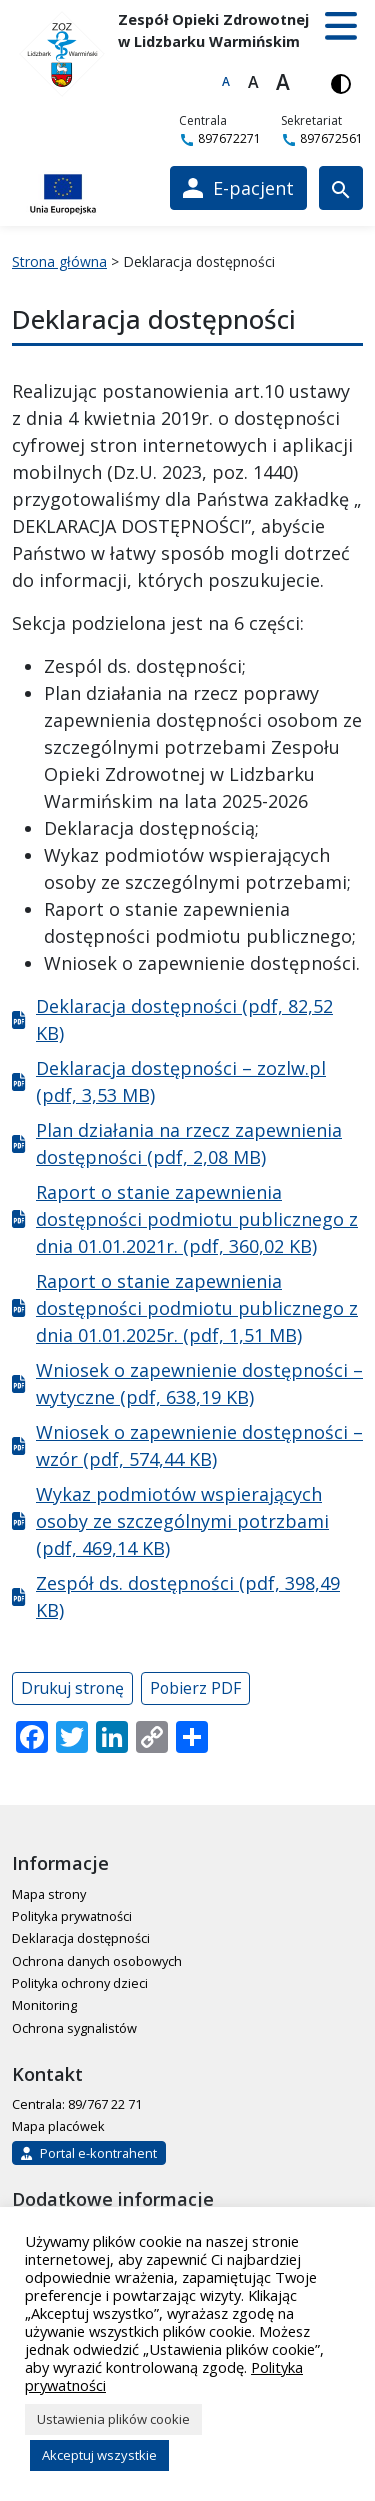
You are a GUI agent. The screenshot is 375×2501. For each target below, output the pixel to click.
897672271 (220, 138)
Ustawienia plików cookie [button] (113, 2419)
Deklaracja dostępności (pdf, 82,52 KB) (184, 1019)
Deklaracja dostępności (81, 1938)
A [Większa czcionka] (253, 82)
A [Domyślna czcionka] (226, 81)
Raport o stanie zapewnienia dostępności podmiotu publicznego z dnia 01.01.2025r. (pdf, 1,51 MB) (197, 1308)
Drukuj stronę (72, 1688)
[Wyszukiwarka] (341, 188)
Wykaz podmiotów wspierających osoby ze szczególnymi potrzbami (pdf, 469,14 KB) (182, 1521)
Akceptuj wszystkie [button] (99, 2455)
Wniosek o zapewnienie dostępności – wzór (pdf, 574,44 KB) (199, 1445)
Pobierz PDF (195, 1688)
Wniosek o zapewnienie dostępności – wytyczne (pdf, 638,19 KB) (199, 1383)
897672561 (322, 138)
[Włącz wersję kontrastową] (341, 82)
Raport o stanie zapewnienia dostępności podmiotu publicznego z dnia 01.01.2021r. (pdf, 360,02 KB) (197, 1219)
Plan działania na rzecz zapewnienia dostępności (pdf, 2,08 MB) (189, 1143)
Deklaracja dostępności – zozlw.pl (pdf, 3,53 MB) (181, 1081)
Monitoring (44, 2005)
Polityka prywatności (72, 1916)
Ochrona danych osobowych (97, 1961)
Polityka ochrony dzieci (80, 1983)
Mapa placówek (58, 2126)
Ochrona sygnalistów (74, 2028)
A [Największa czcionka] (283, 82)
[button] (341, 26)
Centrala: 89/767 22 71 (77, 2104)
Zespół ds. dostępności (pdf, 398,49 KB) (188, 1596)
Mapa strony (49, 1894)
